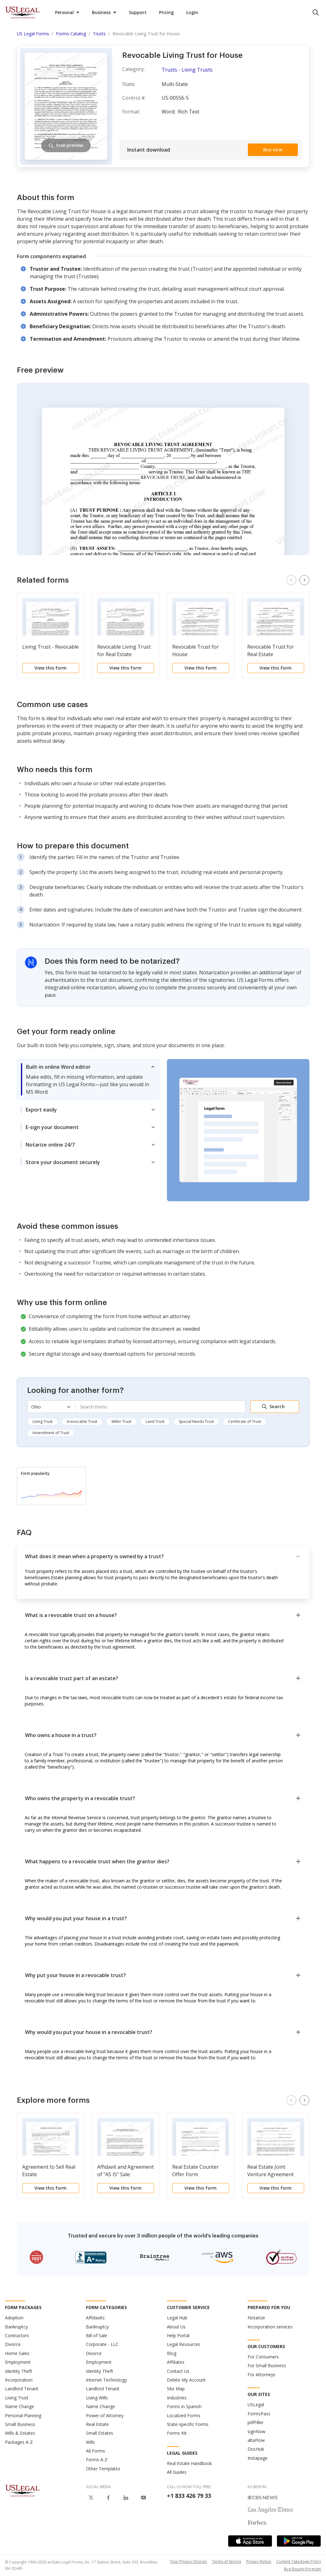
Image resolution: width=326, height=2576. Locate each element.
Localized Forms (183, 2415)
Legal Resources (183, 2344)
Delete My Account (186, 2380)
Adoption (14, 2318)
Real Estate (97, 2424)
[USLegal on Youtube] (143, 2498)
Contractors (17, 2335)
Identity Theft (18, 2371)
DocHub (256, 2449)
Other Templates (103, 2469)
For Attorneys (261, 2375)
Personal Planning (23, 2415)
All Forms (95, 2451)
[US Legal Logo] (22, 2490)
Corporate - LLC (102, 2344)
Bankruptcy (16, 2327)
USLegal (256, 2405)
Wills (90, 2442)
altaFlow (256, 2440)
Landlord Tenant (21, 2389)
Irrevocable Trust (82, 1421)
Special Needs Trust (196, 1421)
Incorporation (19, 2380)
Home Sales (17, 2353)
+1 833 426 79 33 (189, 2495)
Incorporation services (270, 2327)
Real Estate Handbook (189, 2463)
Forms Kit (177, 2433)
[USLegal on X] (91, 2498)
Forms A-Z (97, 2460)
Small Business (20, 2424)
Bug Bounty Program (302, 2569)
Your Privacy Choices (188, 2561)
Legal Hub (177, 2318)
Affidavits (95, 2318)
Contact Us (178, 2371)
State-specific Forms (187, 2424)
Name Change (19, 2406)
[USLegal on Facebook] (108, 2498)
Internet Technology (106, 2380)
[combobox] (160, 1406)
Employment (18, 2362)
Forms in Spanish (184, 2406)
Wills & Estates (20, 2433)
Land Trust (155, 1421)
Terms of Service (226, 2561)
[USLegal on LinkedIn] (126, 2498)
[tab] (88, 1079)
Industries (177, 2398)
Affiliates (175, 2362)
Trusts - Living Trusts (187, 69)
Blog (171, 2353)
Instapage (258, 2458)
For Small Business (267, 2365)
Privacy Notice (258, 2561)
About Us (176, 2327)
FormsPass (259, 2414)
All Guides (177, 2472)
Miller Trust (121, 1421)
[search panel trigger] (315, 12)
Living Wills (97, 2398)
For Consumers (263, 2357)
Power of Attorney (104, 2415)
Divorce (13, 2344)
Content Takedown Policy (298, 2561)
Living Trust (43, 1421)
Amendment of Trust (51, 1432)
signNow (256, 2431)
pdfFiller (255, 2422)
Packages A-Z (19, 2442)
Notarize (256, 2318)
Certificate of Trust (244, 1421)
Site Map (176, 2389)
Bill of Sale (96, 2335)
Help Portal (178, 2335)
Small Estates (99, 2433)
